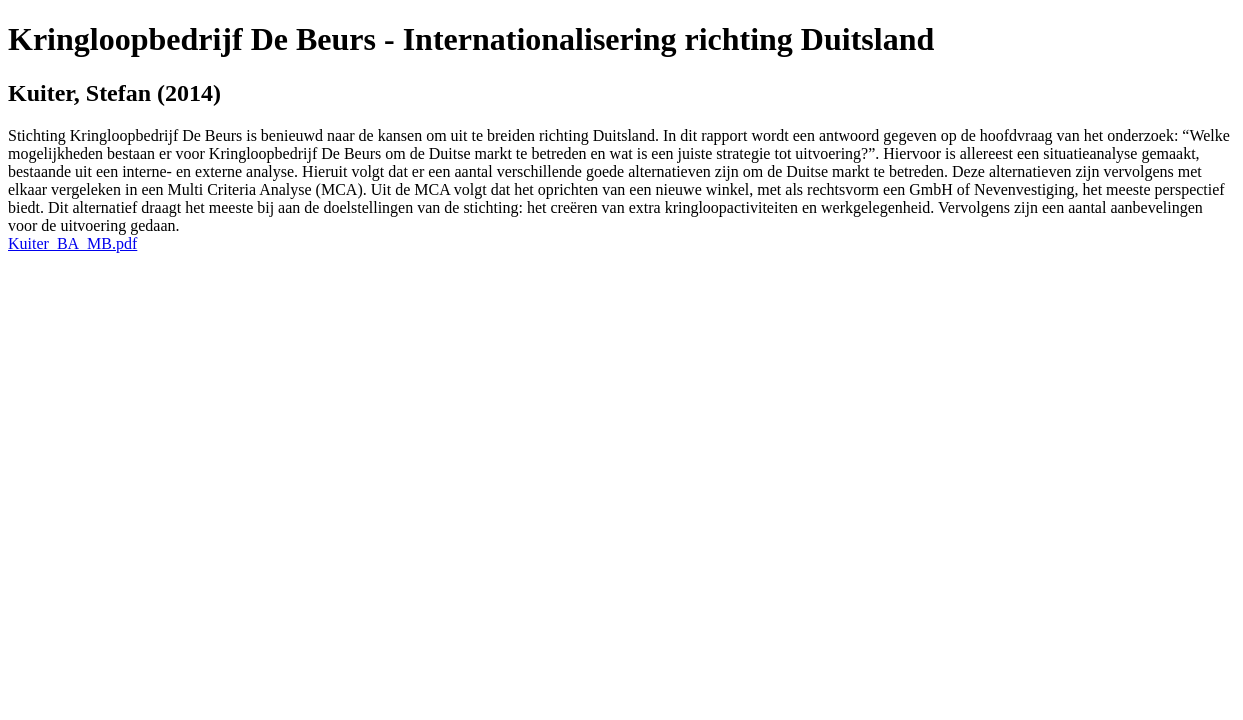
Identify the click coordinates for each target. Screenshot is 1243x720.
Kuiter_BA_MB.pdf (72, 243)
